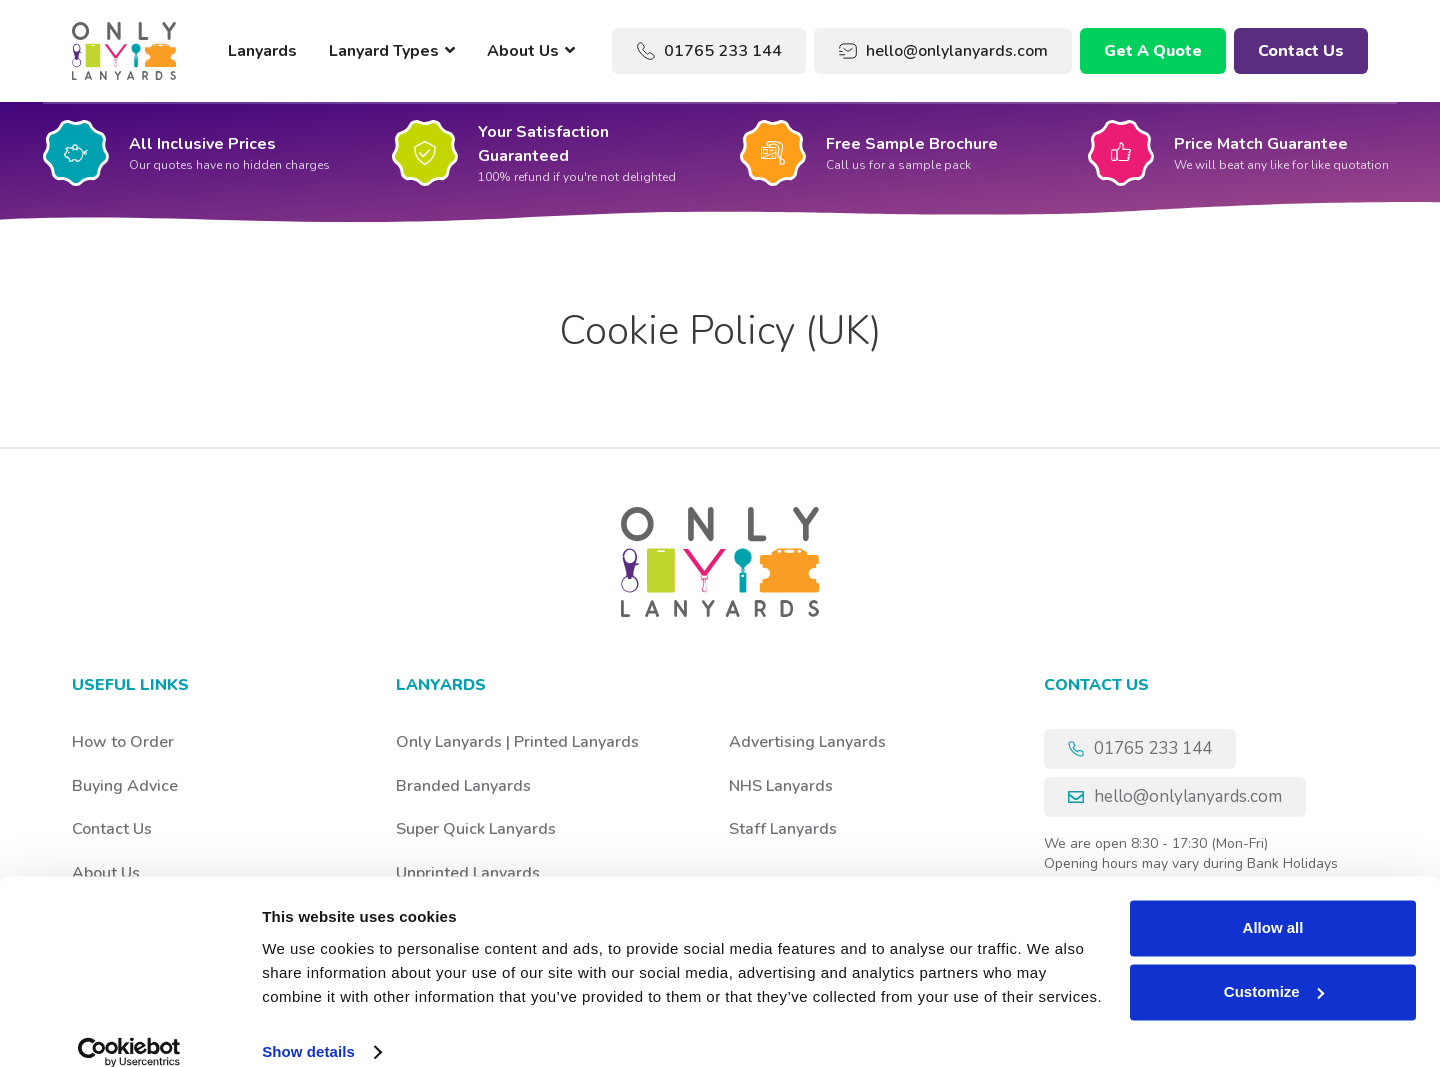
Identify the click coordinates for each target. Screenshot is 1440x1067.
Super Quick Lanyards (476, 829)
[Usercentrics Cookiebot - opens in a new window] (129, 1028)
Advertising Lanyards (807, 742)
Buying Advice (125, 786)
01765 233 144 (709, 51)
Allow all (1273, 903)
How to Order (123, 742)
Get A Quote (1153, 51)
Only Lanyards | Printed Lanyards (517, 742)
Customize (1274, 967)
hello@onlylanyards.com (943, 51)
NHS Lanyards (781, 786)
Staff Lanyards (783, 829)
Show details (308, 1027)
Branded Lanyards (463, 786)
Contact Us (1301, 51)
